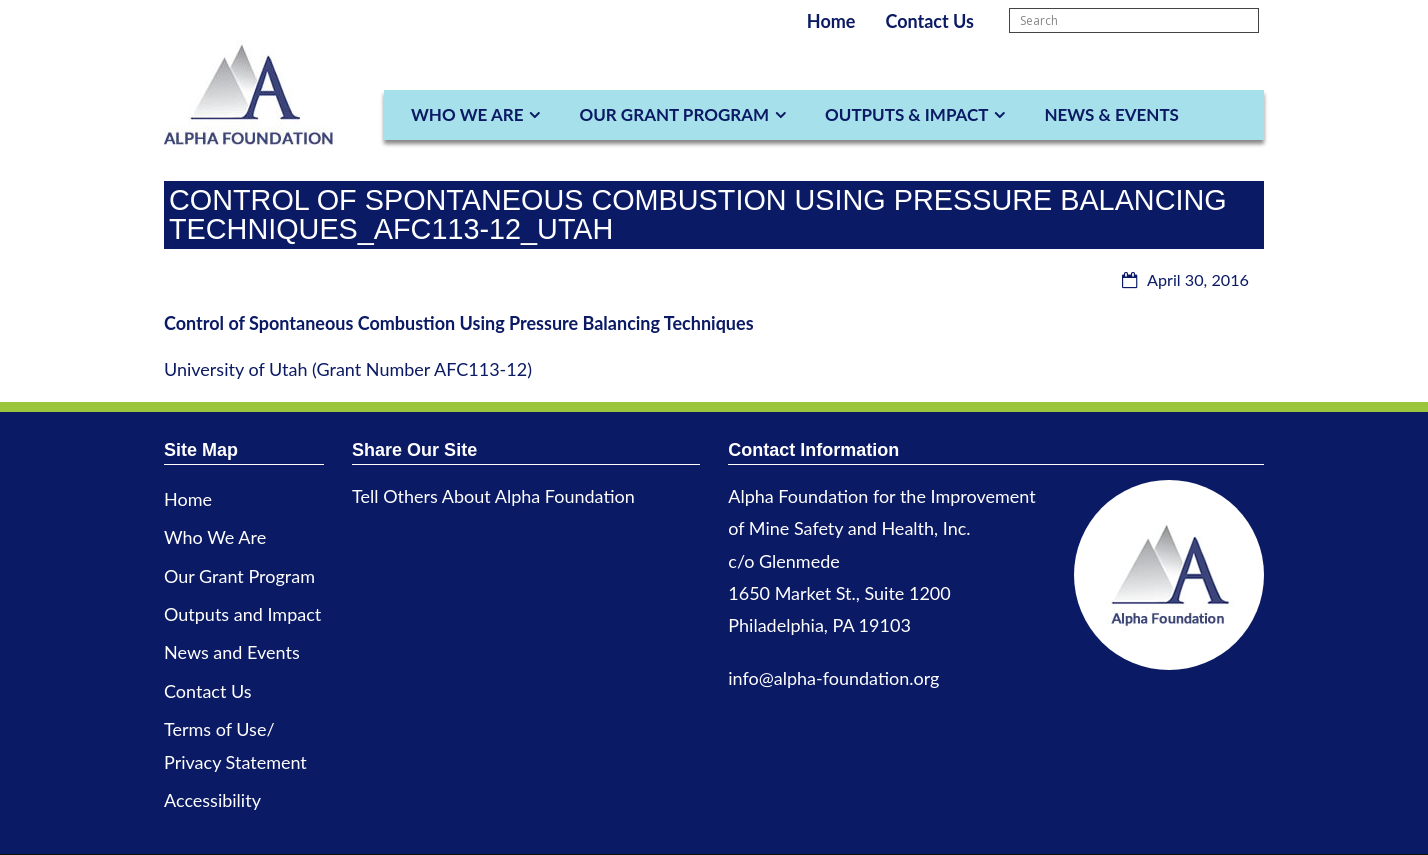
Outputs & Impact (906, 114)
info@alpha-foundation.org (833, 678)
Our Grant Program (674, 114)
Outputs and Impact (242, 614)
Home (831, 21)
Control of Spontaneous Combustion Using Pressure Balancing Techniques (459, 323)
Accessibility (212, 800)
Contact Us (929, 21)
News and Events (232, 652)
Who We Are (467, 114)
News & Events (1111, 114)
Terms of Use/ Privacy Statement (235, 745)
